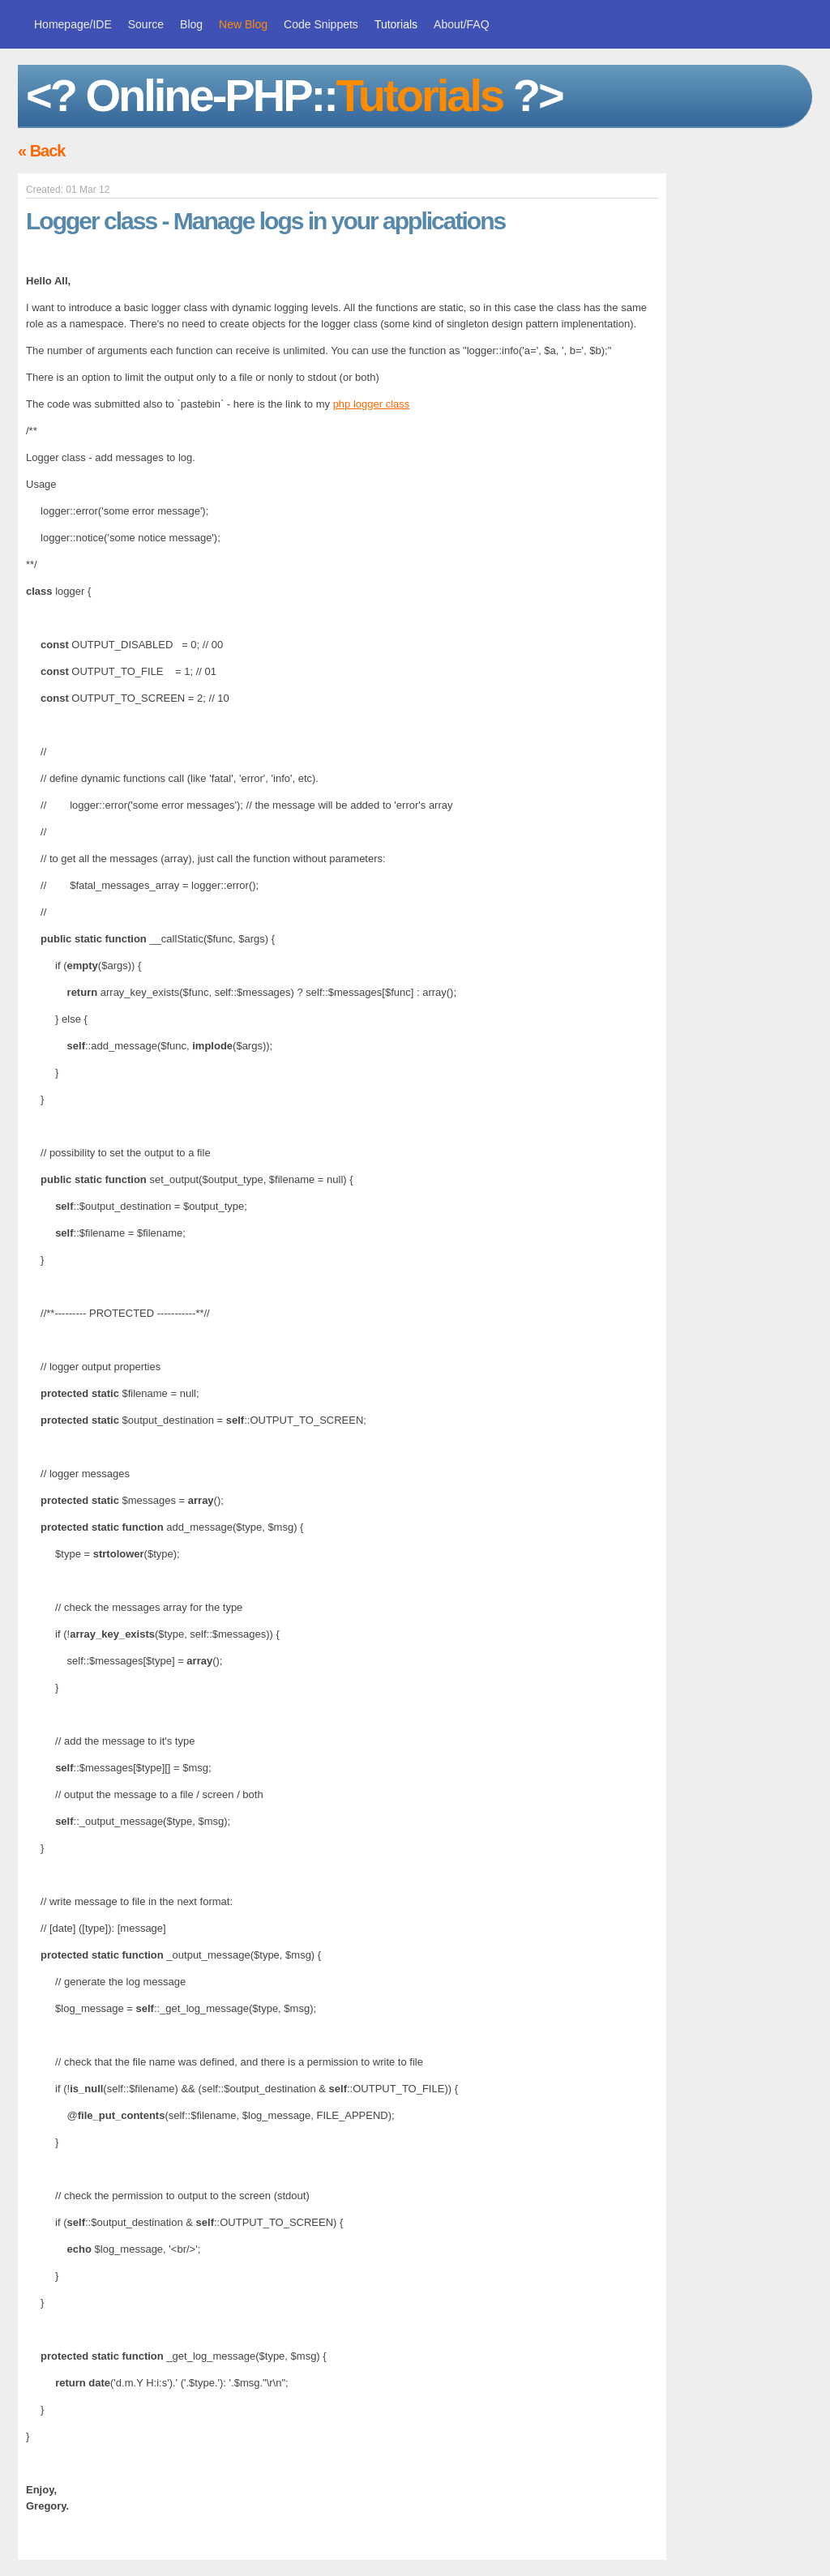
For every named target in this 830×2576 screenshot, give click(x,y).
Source (146, 24)
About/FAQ (461, 24)
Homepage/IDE (73, 24)
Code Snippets (321, 24)
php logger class (371, 404)
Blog (191, 24)
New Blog (243, 24)
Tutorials (395, 24)
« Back (42, 151)
